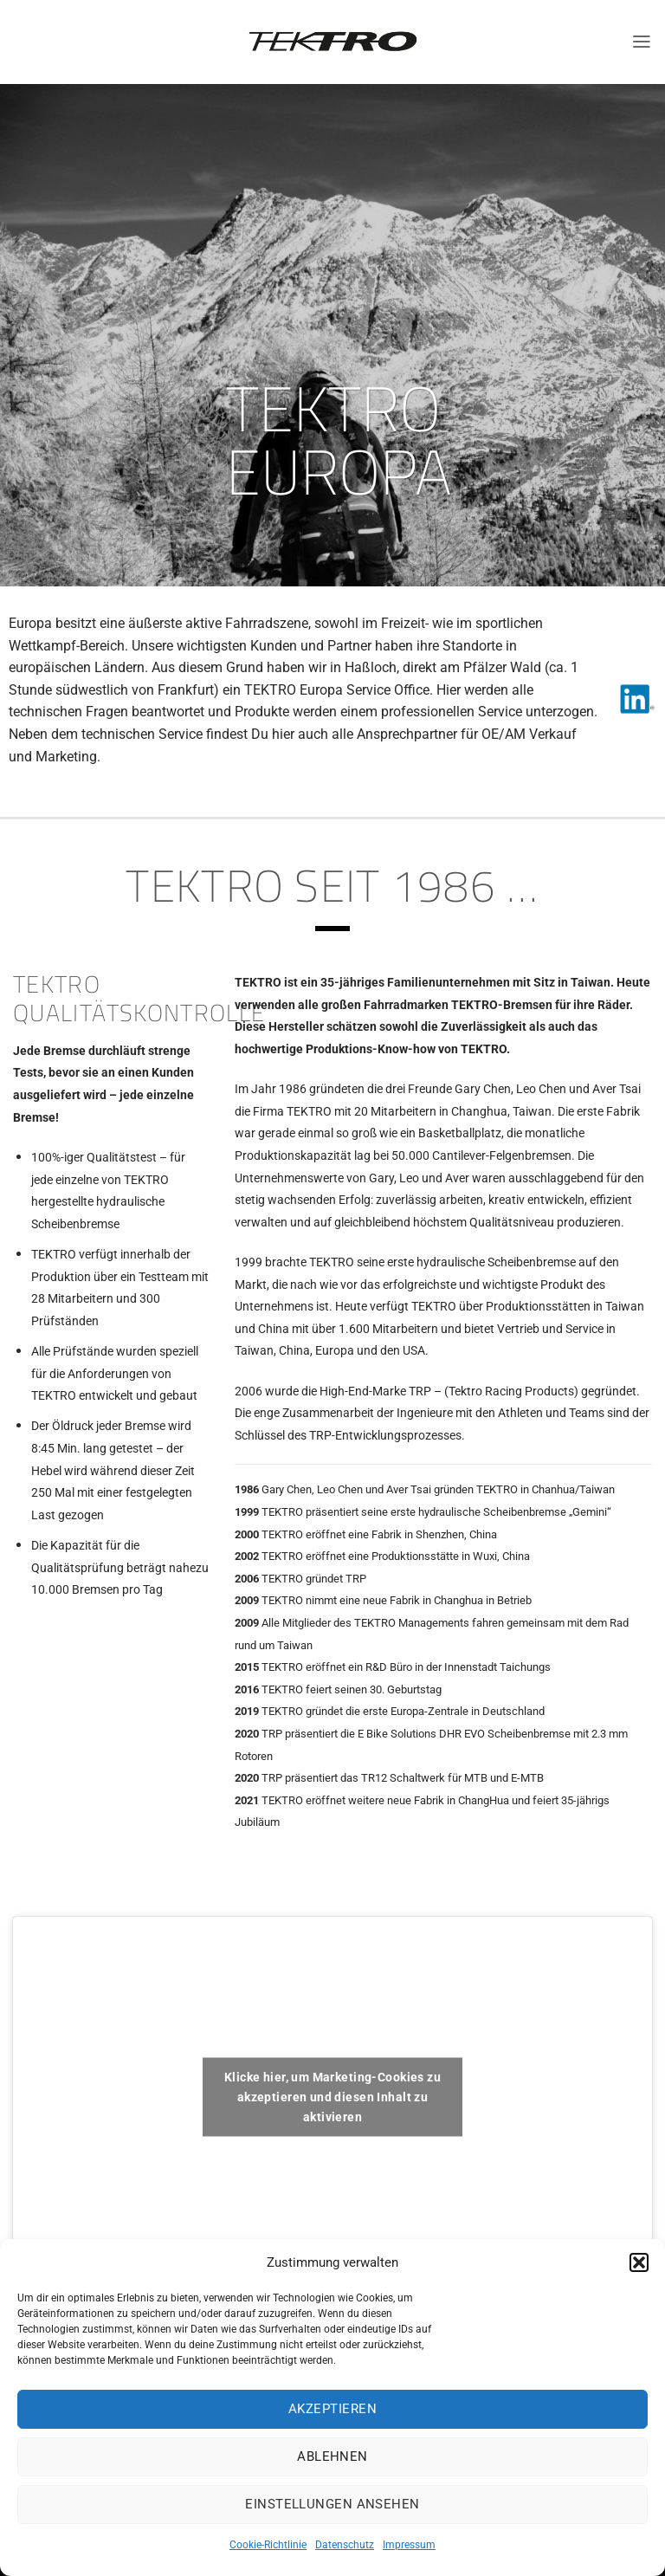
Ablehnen (332, 2456)
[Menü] (641, 42)
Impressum (409, 2545)
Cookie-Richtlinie (268, 2545)
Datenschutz (344, 2545)
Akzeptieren (332, 2409)
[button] (639, 2262)
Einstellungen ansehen (332, 2504)
